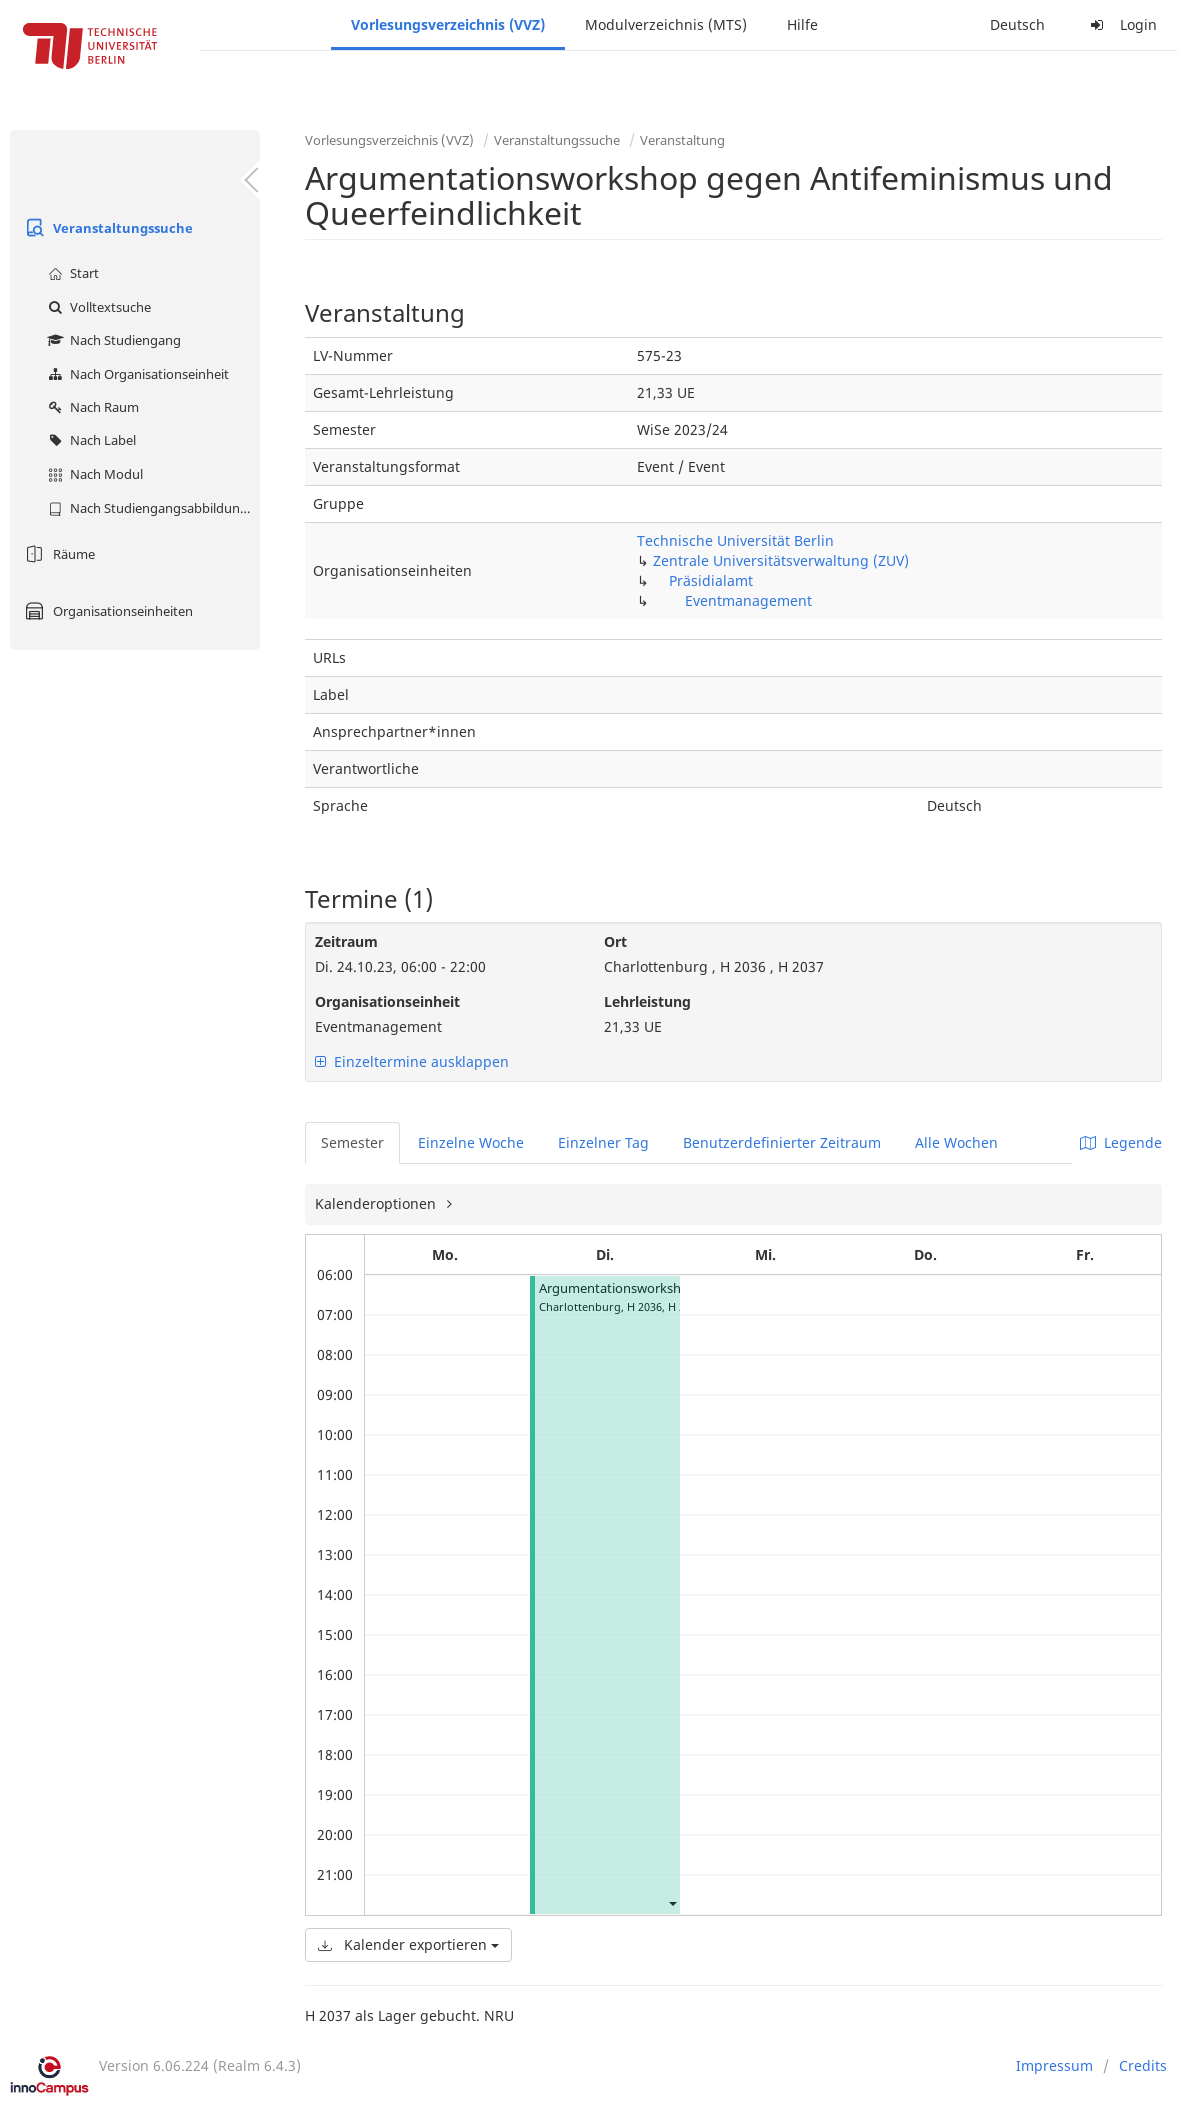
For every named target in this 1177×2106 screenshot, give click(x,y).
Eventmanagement (748, 600)
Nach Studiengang (112, 340)
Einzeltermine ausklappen (412, 1061)
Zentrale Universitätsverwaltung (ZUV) (781, 560)
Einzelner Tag (603, 1142)
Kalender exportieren (408, 1944)
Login (1121, 24)
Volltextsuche (97, 307)
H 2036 (644, 1306)
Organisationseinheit (387, 1001)
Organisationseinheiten (106, 611)
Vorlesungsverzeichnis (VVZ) (448, 24)
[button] (672, 1902)
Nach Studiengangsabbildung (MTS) (151, 508)
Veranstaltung (682, 140)
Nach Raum (91, 407)
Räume (57, 554)
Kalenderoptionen (377, 1203)
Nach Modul (93, 474)
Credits (1143, 2065)
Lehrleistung (647, 1001)
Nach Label (89, 440)
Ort (615, 941)
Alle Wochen (956, 1142)
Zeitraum (346, 941)
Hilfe (802, 24)
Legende (1121, 1142)
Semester (352, 1142)
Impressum (1054, 2065)
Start (71, 273)
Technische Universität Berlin (735, 540)
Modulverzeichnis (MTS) (666, 24)
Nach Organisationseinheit (136, 374)
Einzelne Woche (471, 1142)
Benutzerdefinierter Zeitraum (782, 1142)
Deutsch (1017, 24)
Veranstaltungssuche (106, 228)
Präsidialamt (711, 580)
